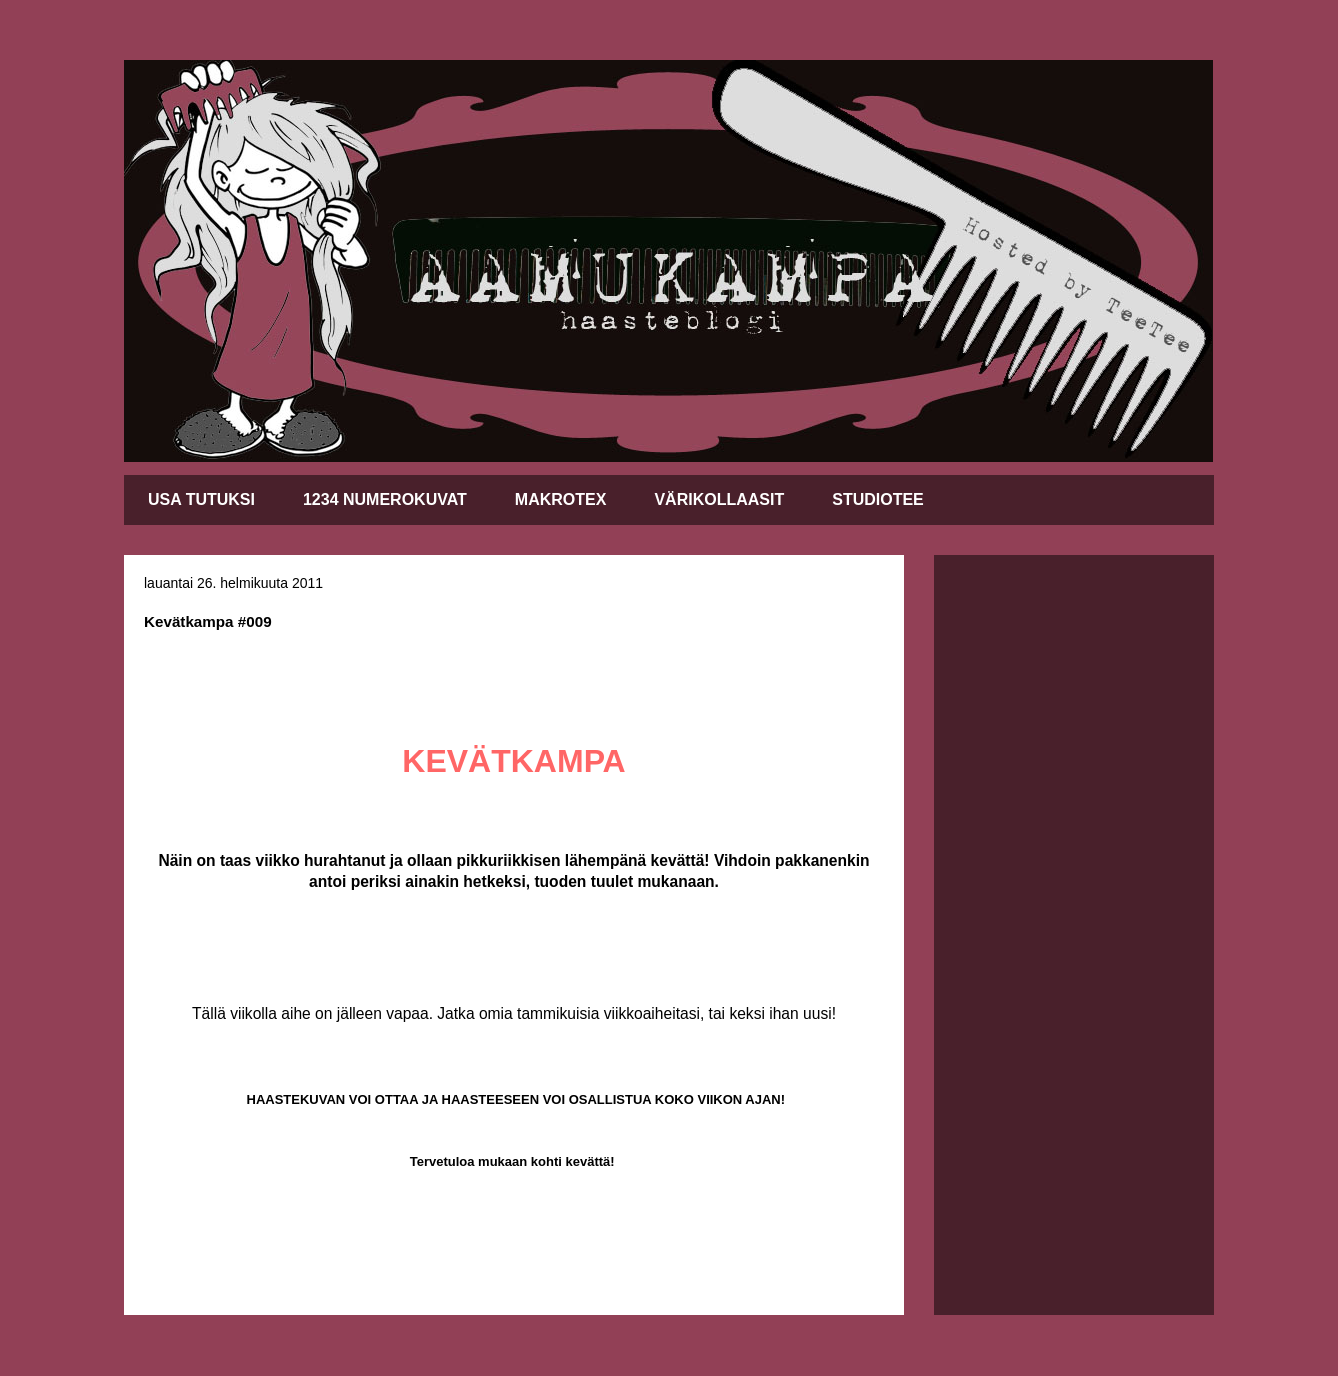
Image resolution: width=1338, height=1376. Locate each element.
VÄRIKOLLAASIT (719, 499)
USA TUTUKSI (201, 499)
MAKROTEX (561, 499)
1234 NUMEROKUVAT (385, 499)
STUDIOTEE (878, 499)
